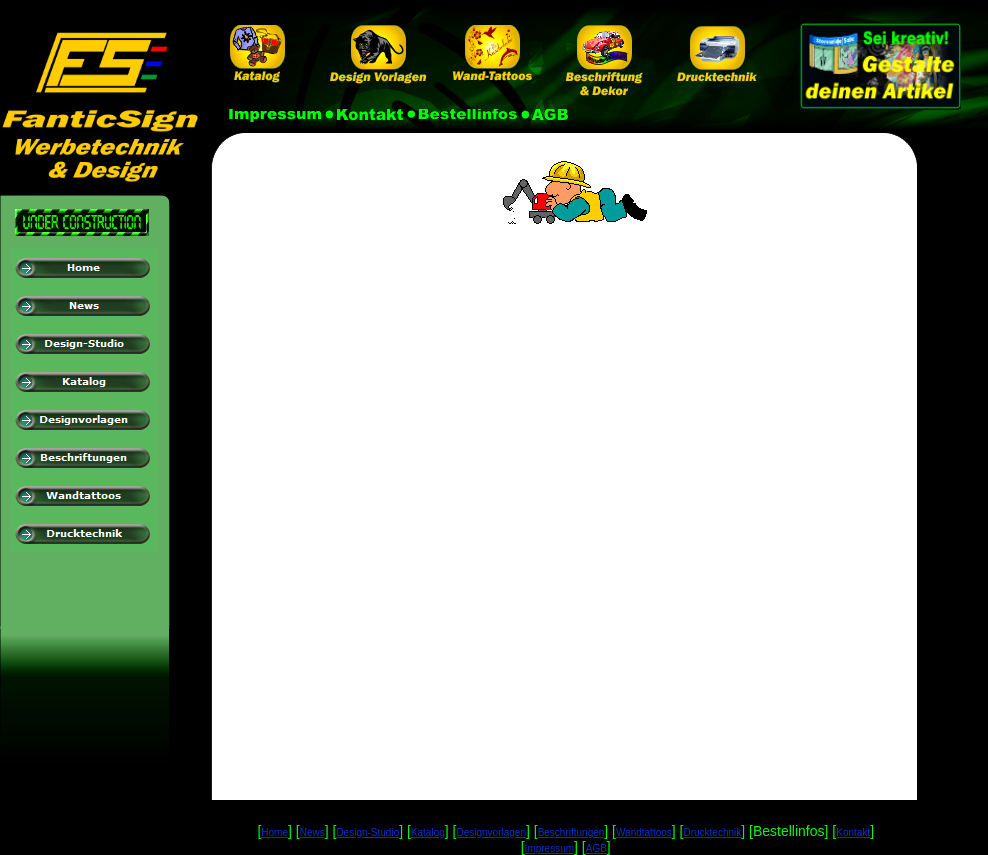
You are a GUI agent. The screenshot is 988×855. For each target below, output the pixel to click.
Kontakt (853, 832)
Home (274, 832)
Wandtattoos (644, 832)
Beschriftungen (571, 832)
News (312, 832)
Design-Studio (367, 832)
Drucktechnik (712, 832)
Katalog (428, 832)
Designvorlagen (491, 832)
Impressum (549, 848)
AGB (596, 848)
